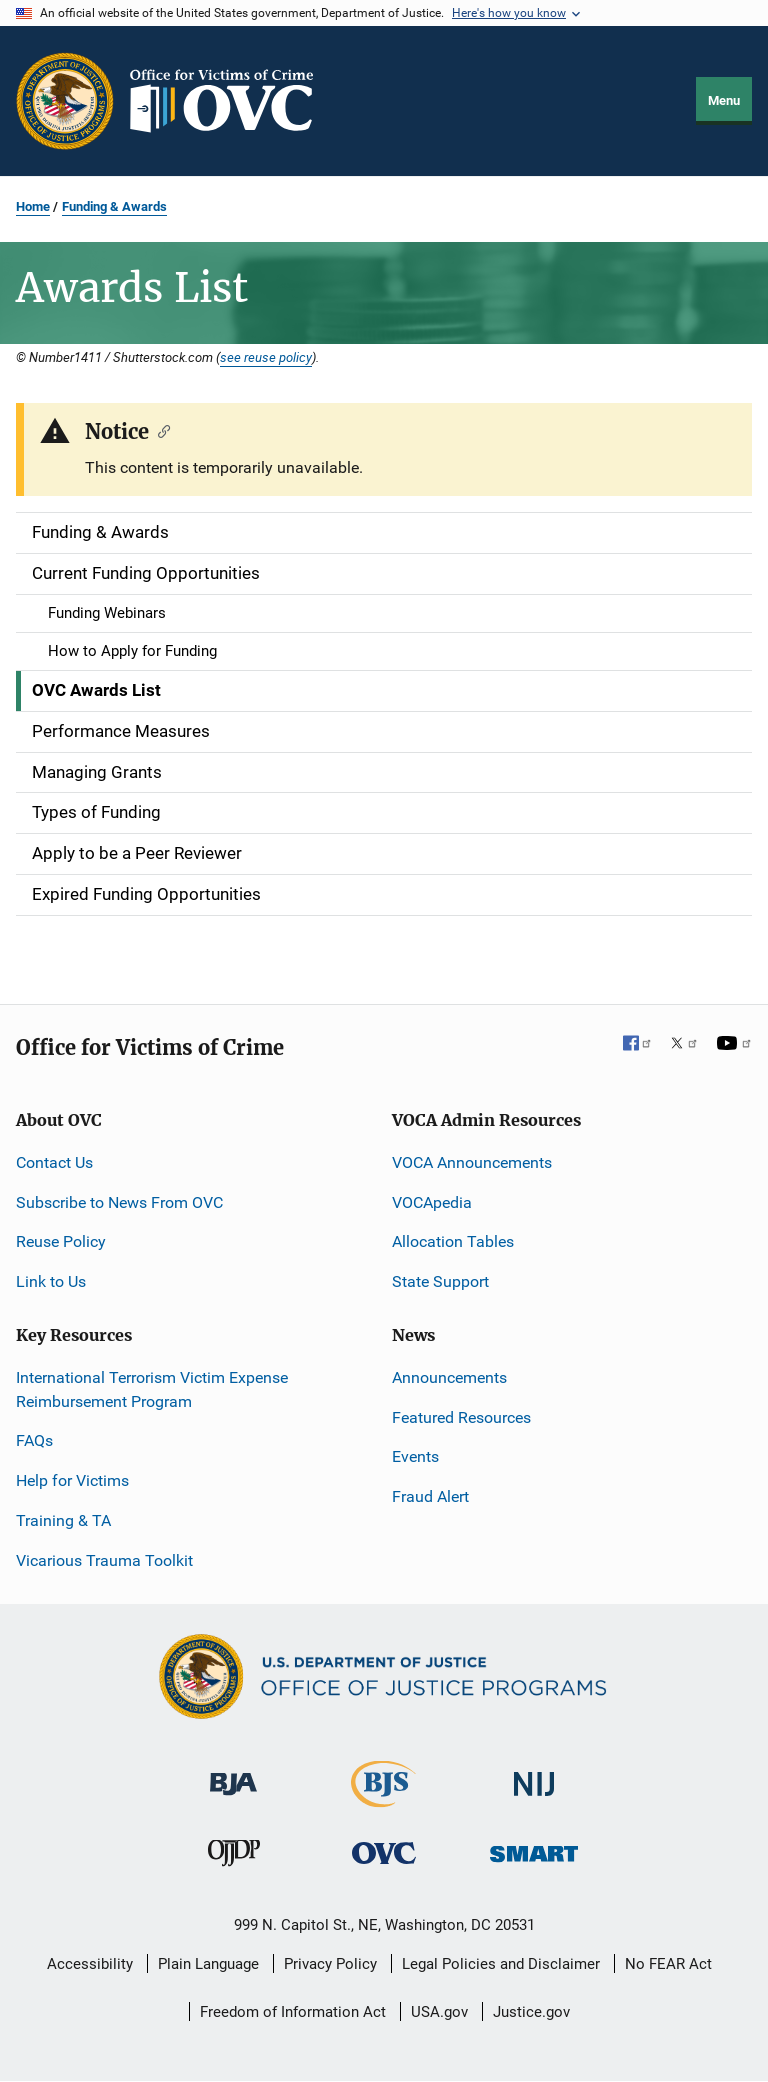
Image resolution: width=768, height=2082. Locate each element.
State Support (440, 1281)
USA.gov (439, 2012)
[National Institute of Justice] (534, 1775)
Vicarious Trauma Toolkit (104, 1560)
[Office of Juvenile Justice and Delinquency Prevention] (234, 1857)
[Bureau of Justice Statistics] (383, 1798)
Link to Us (51, 1281)
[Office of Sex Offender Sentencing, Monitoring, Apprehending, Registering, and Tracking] (534, 1848)
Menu (724, 100)
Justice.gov (531, 2012)
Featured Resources (461, 1417)
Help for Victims (72, 1480)
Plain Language (208, 1964)
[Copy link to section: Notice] (159, 430)
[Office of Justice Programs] (65, 101)
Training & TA (63, 1520)
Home (33, 206)
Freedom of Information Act (293, 2012)
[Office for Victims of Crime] (384, 1852)
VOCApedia (432, 1202)
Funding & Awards (114, 206)
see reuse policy (266, 357)
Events (415, 1456)
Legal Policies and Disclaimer (501, 1964)
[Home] (230, 101)
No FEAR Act (668, 1964)
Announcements (449, 1377)
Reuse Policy (61, 1241)
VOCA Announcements (472, 1162)
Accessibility (90, 1964)
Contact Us (54, 1162)
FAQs (34, 1440)
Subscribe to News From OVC (119, 1202)
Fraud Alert (430, 1496)
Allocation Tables (453, 1241)
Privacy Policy (330, 1964)
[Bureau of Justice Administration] (233, 1774)
